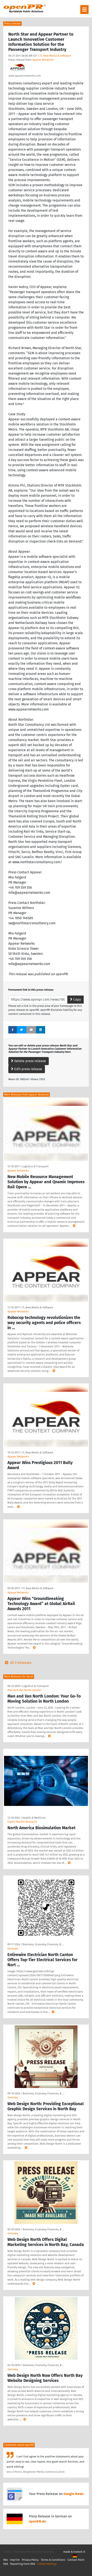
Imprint (15, 2559)
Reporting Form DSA (22, 2563)
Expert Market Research (22, 1821)
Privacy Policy (30, 2559)
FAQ (5, 2559)
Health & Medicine (34, 1817)
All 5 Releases (17, 1663)
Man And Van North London (24, 1690)
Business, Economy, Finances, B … (43, 1944)
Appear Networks (43, 59)
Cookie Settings (47, 2563)
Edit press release (26, 1069)
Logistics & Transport (35, 1166)
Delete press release (28, 1061)
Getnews (12, 1948)
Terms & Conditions (53, 2559)
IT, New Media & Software (55, 55)
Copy (75, 999)
